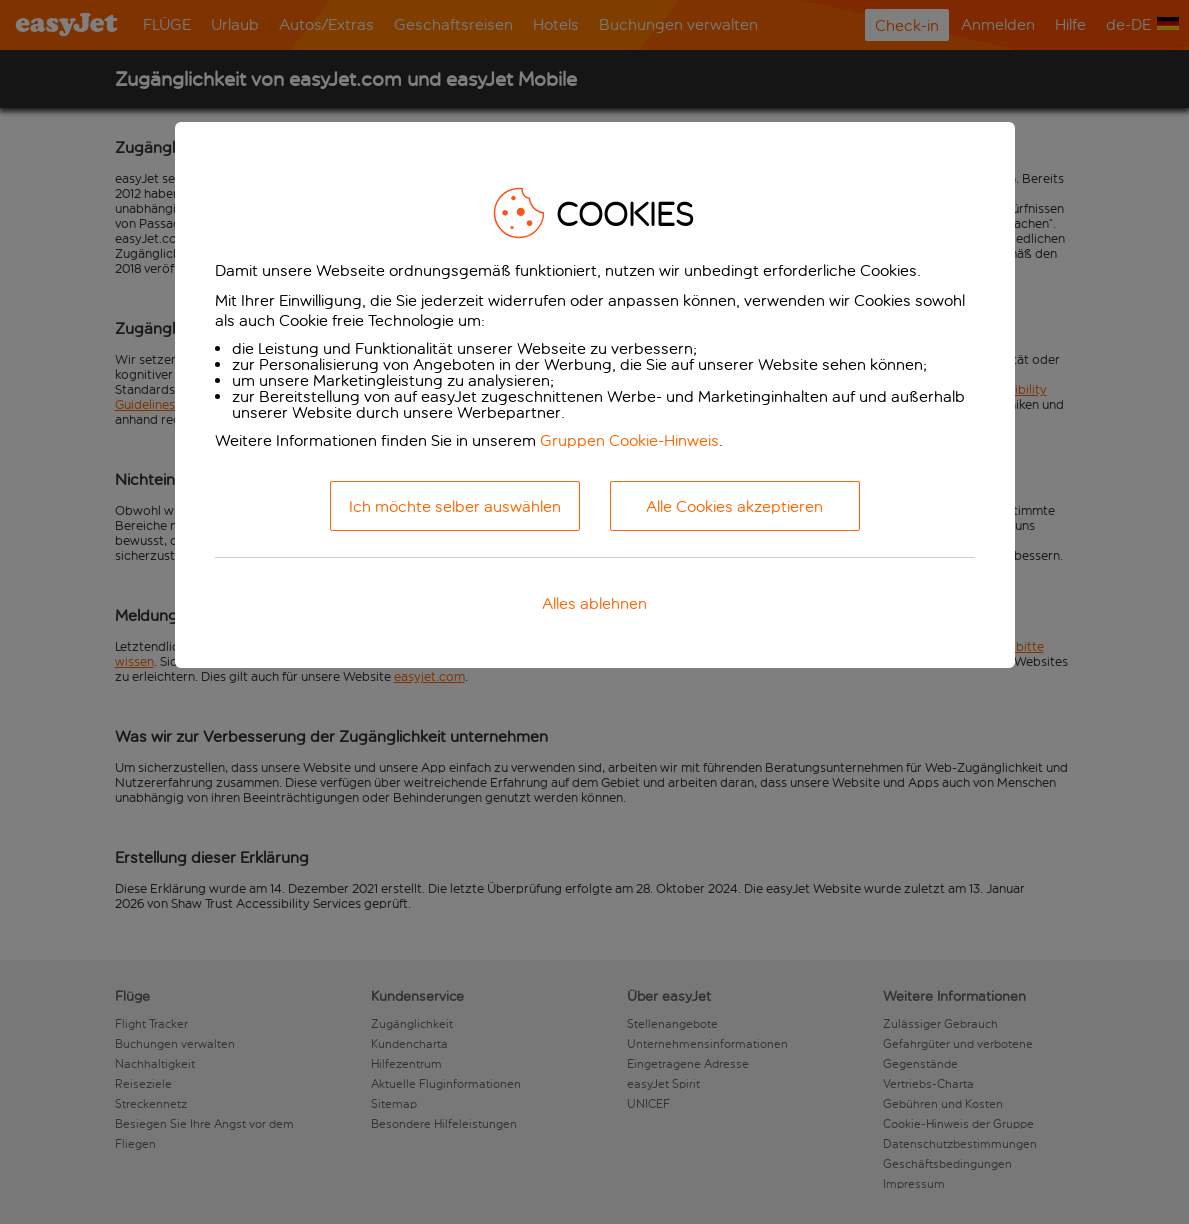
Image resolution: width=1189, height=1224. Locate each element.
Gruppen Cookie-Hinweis (629, 440)
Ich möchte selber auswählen (455, 506)
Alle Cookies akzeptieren (734, 506)
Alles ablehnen (594, 603)
